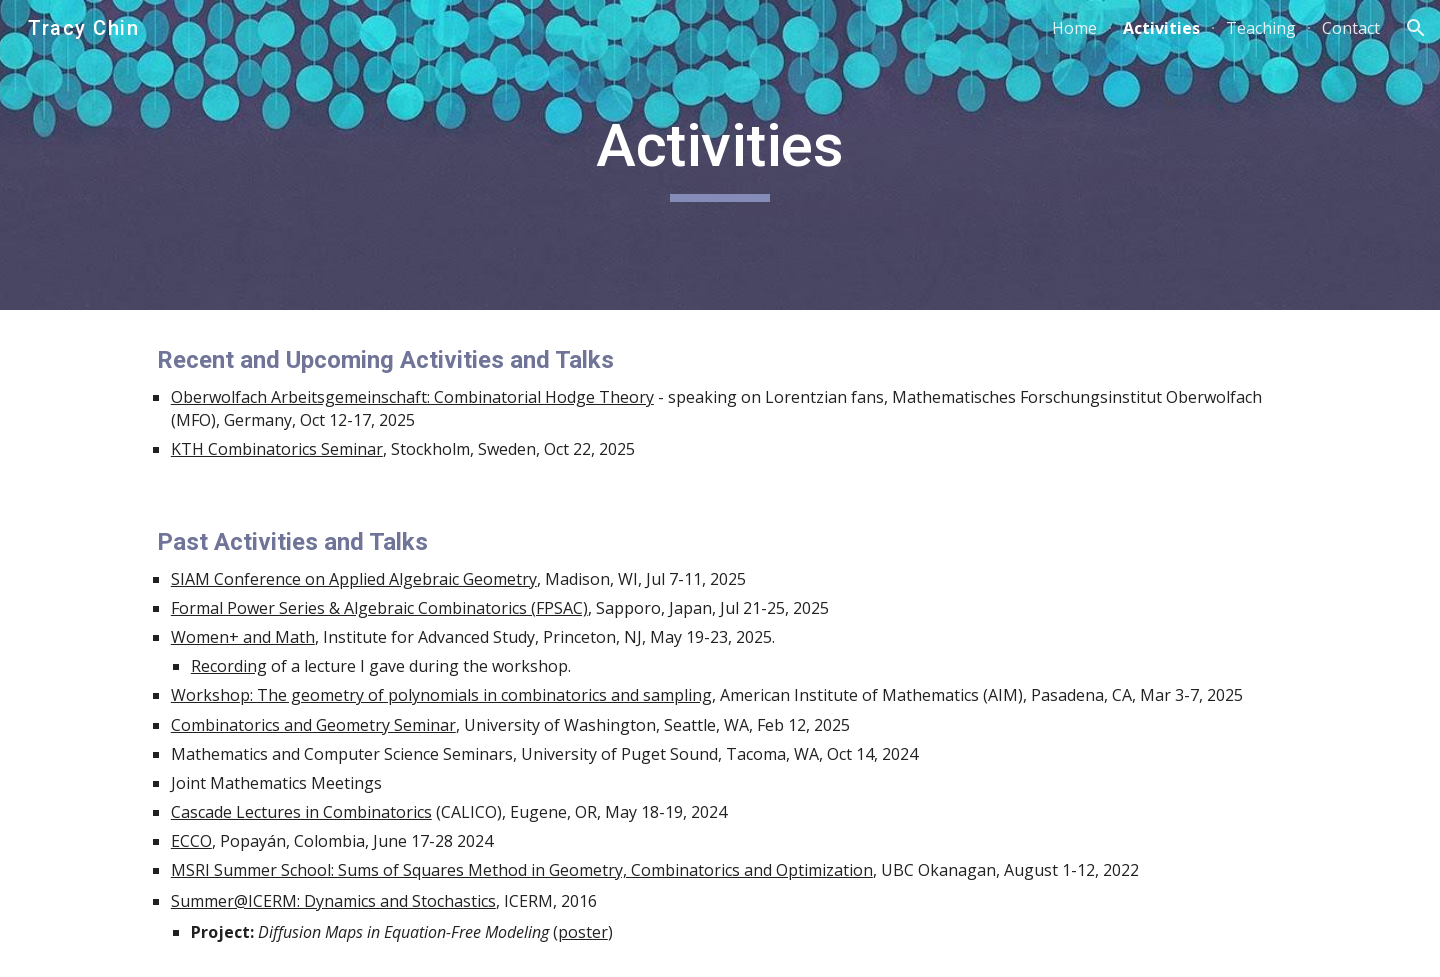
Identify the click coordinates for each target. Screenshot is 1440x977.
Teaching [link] (1261, 28)
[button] (1416, 28)
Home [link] (1074, 28)
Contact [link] (1351, 28)
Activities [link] (1161, 28)
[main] (720, 155)
